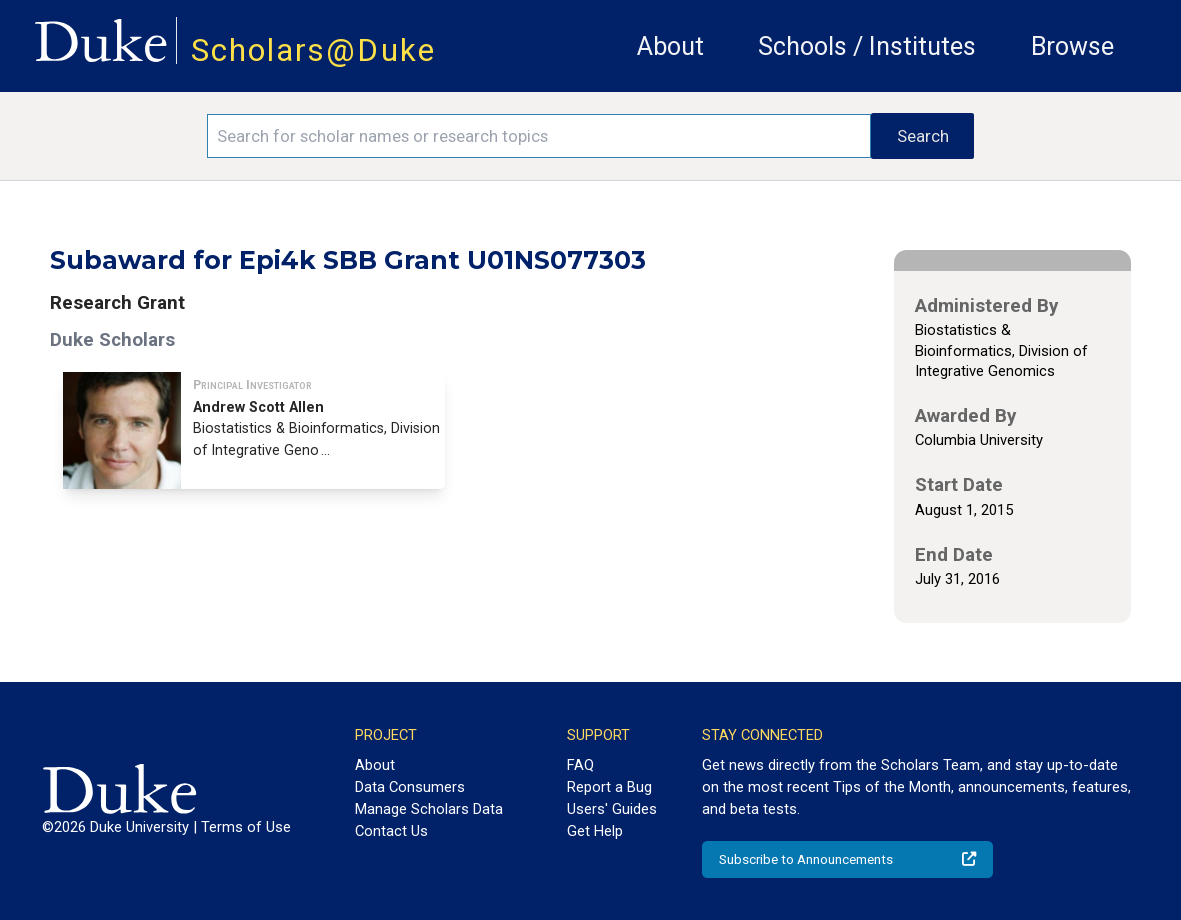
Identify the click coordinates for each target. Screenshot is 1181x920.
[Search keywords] (539, 136)
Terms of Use (246, 827)
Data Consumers (410, 787)
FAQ (580, 765)
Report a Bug (609, 787)
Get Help (595, 831)
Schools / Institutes (867, 46)
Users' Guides (612, 809)
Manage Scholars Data (429, 809)
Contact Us (391, 831)
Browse (1072, 46)
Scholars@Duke (313, 50)
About (670, 46)
